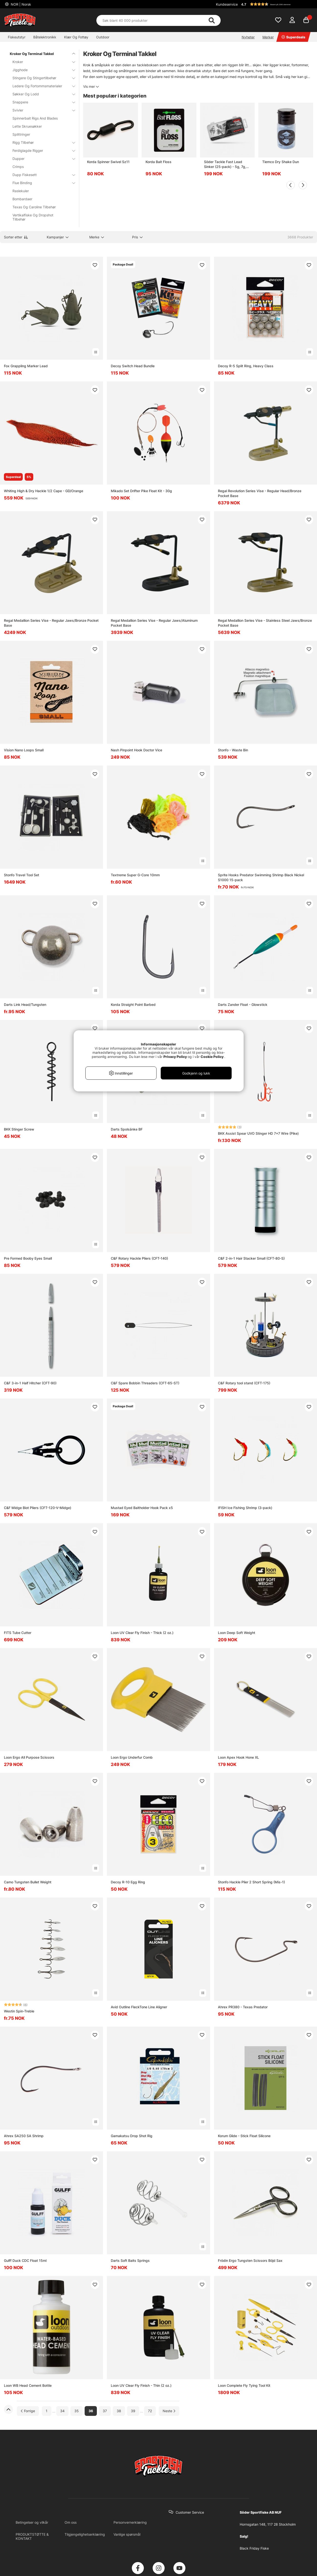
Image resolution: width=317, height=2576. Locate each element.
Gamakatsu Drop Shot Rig (131, 2136)
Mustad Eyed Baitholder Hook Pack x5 (142, 1508)
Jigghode (40, 70)
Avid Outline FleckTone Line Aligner (139, 2007)
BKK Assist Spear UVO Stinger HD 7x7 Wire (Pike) (258, 1133)
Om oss (71, 2522)
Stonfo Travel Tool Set (21, 875)
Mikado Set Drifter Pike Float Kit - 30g (141, 491)
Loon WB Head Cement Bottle (28, 2385)
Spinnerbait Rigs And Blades (35, 118)
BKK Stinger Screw (19, 1129)
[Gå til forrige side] (28, 2411)
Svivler (40, 110)
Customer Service (190, 2512)
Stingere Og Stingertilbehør (40, 78)
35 (76, 2411)
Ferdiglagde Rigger (40, 150)
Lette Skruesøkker (27, 126)
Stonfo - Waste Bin (233, 750)
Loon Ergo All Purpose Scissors (29, 1757)
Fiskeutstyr (16, 37)
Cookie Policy (212, 1057)
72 (150, 2411)
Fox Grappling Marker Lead (26, 366)
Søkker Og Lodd (40, 94)
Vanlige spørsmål (126, 2534)
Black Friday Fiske (254, 2548)
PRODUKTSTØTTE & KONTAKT (32, 2536)
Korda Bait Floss (158, 162)
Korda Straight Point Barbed (133, 1004)
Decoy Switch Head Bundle (133, 366)
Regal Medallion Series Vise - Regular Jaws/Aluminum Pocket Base (154, 622)
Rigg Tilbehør (40, 142)
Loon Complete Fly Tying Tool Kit (244, 2385)
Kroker (40, 62)
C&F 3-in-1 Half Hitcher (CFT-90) (30, 1383)
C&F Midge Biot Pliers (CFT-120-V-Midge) (37, 1508)
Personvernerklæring (130, 2522)
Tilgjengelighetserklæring (85, 2534)
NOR (20, 4)
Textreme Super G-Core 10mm (135, 875)
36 (91, 2411)
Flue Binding (40, 183)
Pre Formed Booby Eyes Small (28, 1258)
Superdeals (293, 37)
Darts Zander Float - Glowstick (242, 1004)
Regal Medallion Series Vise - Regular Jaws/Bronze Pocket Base (51, 622)
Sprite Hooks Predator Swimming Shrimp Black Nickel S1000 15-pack (261, 877)
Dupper (40, 158)
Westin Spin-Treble (19, 2011)
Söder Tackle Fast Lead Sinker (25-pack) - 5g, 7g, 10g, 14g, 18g (225, 164)
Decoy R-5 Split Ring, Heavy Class (245, 366)
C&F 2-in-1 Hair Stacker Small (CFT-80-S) (251, 1258)
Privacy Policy (175, 1057)
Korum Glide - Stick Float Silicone (244, 2136)
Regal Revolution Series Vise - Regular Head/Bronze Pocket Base (259, 493)
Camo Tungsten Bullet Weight (27, 1882)
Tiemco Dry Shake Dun (280, 162)
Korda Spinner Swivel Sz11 (108, 162)
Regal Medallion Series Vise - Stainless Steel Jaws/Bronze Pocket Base (265, 622)
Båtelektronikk (44, 37)
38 (119, 2411)
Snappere (40, 102)
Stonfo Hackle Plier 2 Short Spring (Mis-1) (251, 1882)
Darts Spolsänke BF (127, 1129)
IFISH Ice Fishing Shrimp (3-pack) (245, 1508)
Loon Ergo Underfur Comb (132, 1757)
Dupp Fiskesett (40, 175)
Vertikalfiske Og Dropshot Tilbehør (32, 217)
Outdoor (102, 37)
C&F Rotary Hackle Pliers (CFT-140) (139, 1258)
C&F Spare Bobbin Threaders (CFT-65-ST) (145, 1383)
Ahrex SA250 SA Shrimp (24, 2136)
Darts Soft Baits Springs (130, 2260)
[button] (276, 4)
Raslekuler (20, 191)
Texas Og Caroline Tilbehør (34, 207)
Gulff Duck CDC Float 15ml (25, 2260)
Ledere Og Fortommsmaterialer (40, 86)
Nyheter (248, 37)
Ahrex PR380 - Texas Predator (243, 2007)
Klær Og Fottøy (76, 37)
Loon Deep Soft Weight (236, 1633)
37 (105, 2411)
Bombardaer (22, 199)
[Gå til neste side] (169, 2411)
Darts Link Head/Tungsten (25, 1004)
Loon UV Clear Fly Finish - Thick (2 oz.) (142, 1633)
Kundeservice (227, 4)
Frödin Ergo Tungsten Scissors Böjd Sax (250, 2260)
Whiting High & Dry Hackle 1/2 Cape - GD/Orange (43, 491)
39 (133, 2411)
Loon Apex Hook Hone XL (238, 1757)
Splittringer (21, 134)
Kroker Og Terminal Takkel (39, 54)
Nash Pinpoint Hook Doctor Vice (136, 750)
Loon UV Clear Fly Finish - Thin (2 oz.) (141, 2385)
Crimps (18, 167)
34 (62, 2411)
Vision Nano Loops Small (24, 750)
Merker (268, 37)
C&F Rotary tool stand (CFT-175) (244, 1383)
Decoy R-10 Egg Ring (128, 1882)
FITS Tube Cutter (17, 1633)
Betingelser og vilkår (32, 2522)
